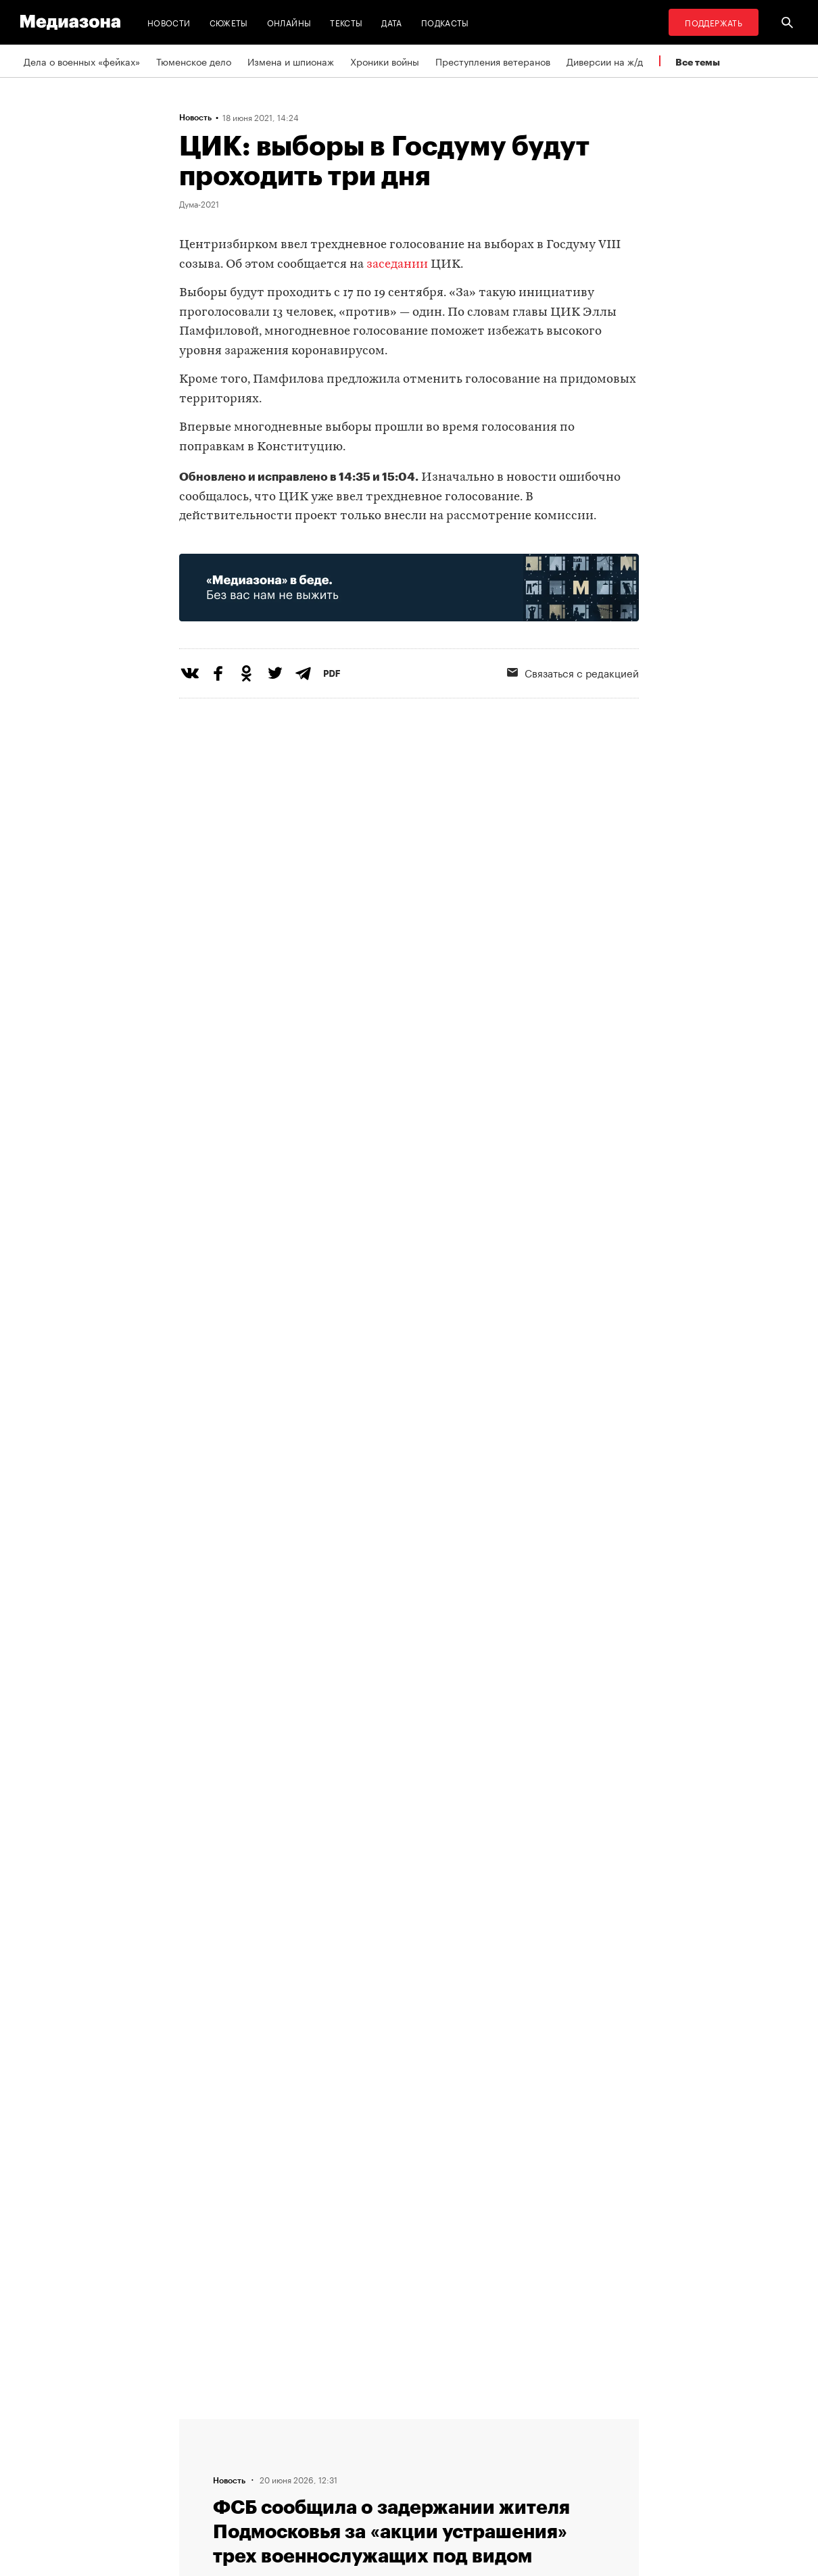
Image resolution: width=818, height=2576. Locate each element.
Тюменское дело (193, 60)
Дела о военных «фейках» (82, 60)
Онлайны (289, 22)
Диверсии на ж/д (605, 60)
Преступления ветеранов (492, 60)
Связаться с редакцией (573, 672)
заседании (397, 264)
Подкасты (445, 22)
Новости (169, 22)
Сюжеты (229, 22)
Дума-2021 (199, 203)
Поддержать (713, 22)
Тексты (346, 22)
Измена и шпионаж (290, 60)
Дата (391, 22)
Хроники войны (384, 60)
